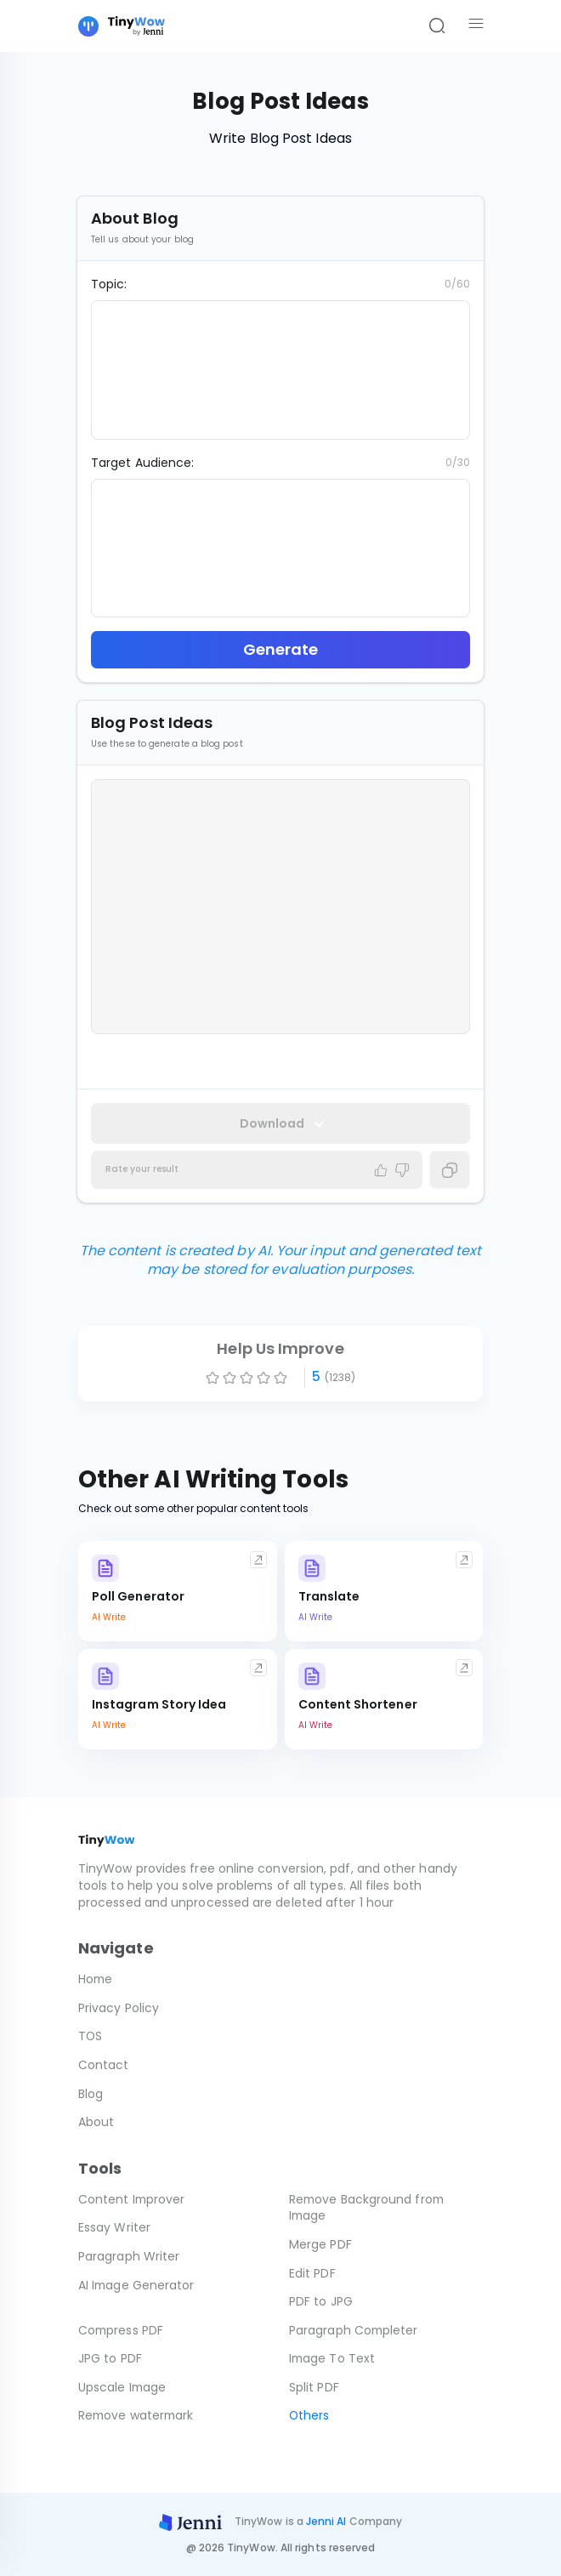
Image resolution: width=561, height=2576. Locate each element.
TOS (90, 2035)
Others (309, 2415)
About (96, 2121)
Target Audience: (142, 462)
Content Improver (132, 2199)
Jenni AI (326, 2521)
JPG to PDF (110, 2358)
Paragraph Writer (128, 2256)
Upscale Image (122, 2387)
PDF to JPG (321, 2301)
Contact (103, 2064)
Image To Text (333, 2358)
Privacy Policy (118, 2007)
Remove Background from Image (368, 2208)
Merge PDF (320, 2244)
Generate (280, 649)
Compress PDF (121, 2330)
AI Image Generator (137, 2285)
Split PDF (314, 2387)
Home (96, 1978)
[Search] (436, 26)
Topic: (109, 284)
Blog (90, 2093)
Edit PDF (312, 2273)
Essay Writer (114, 2227)
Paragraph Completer (354, 2330)
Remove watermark (137, 2415)
